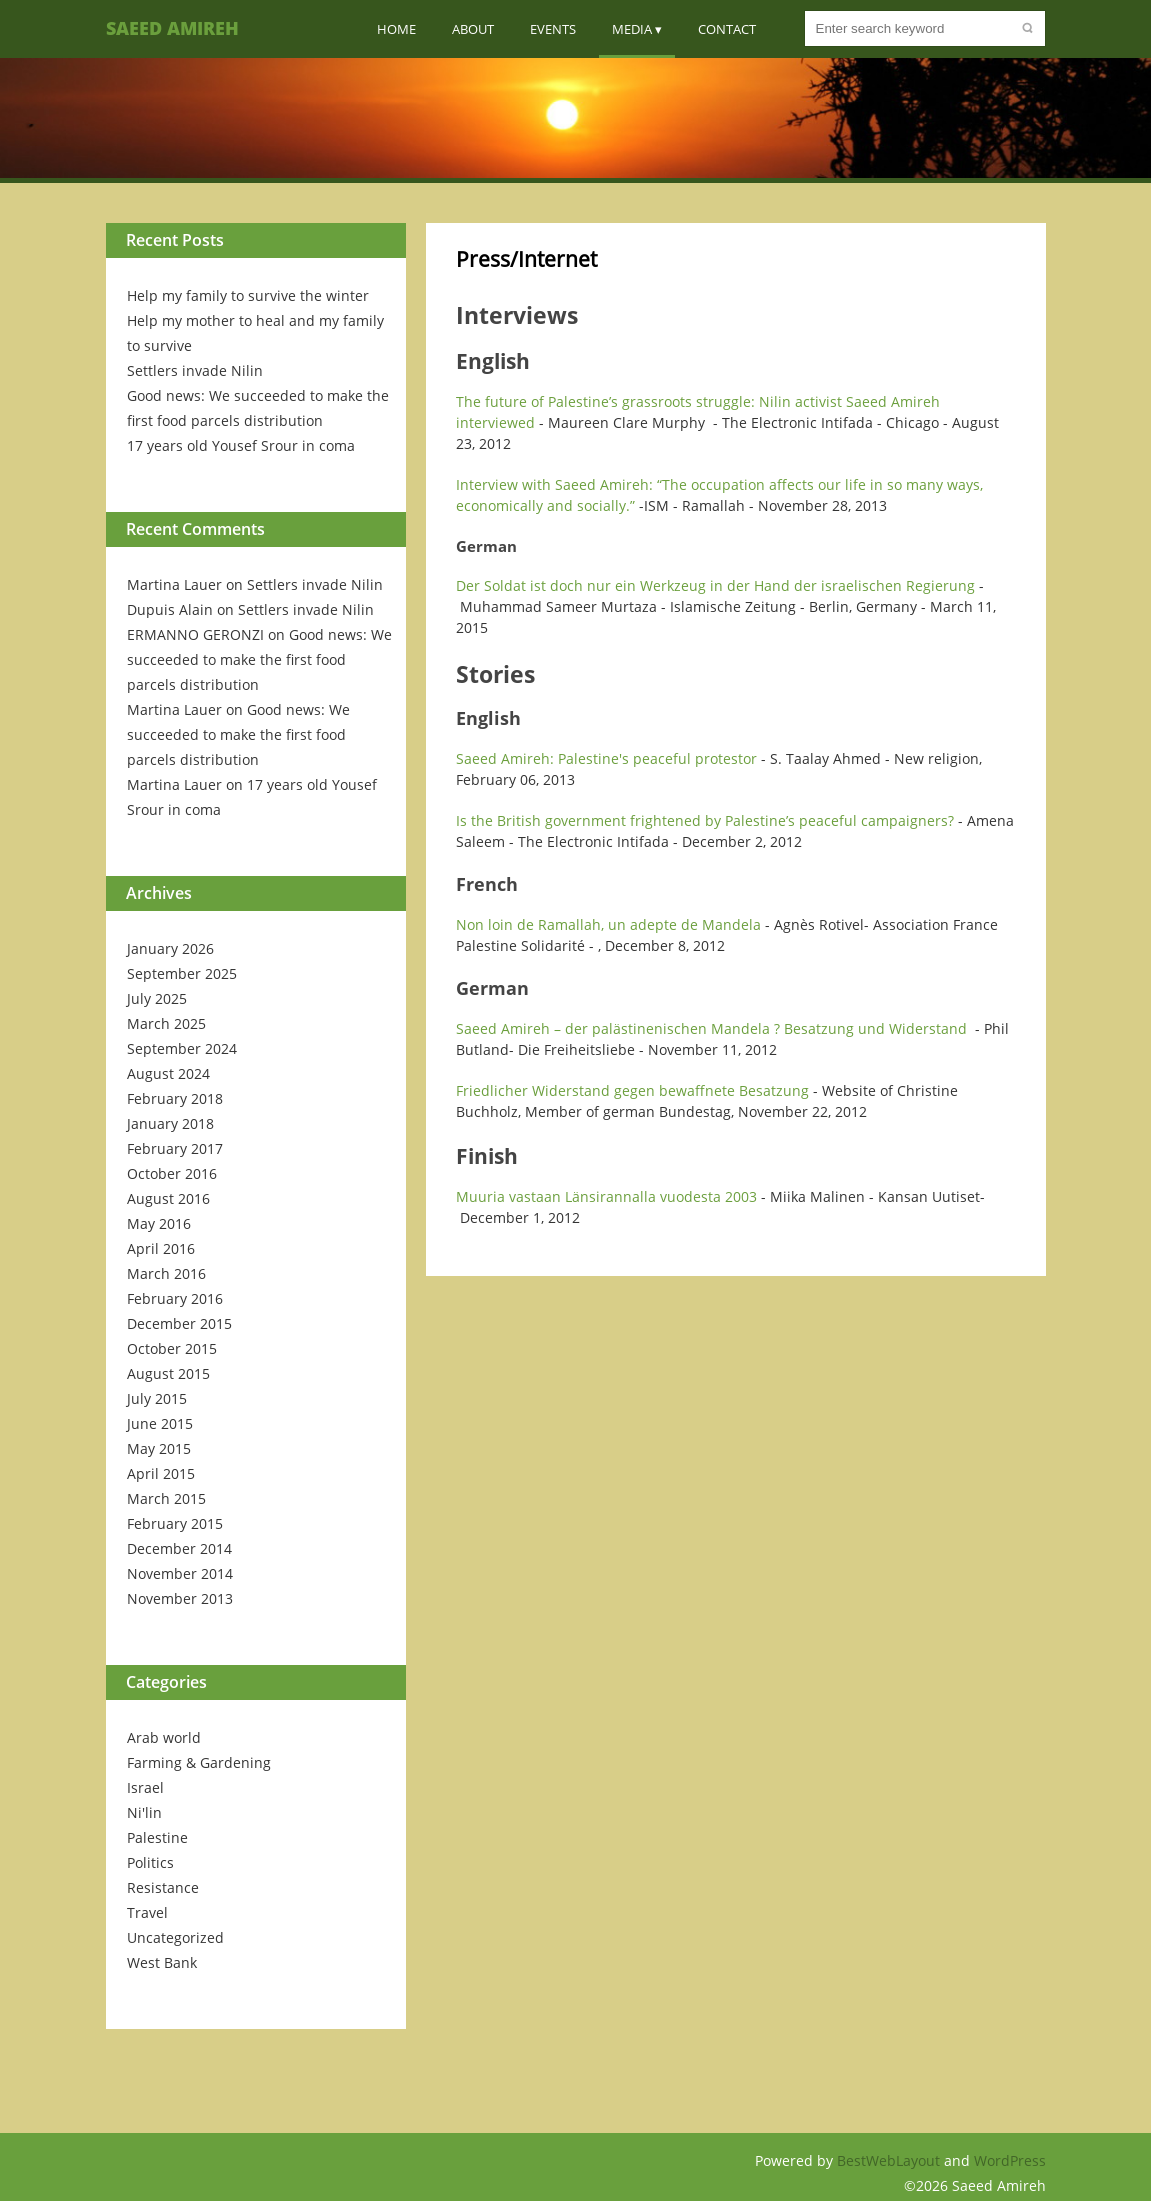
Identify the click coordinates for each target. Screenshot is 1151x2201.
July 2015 (157, 1398)
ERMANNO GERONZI (195, 634)
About (473, 29)
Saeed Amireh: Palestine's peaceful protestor (606, 758)
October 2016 (172, 1173)
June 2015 (160, 1423)
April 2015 (161, 1473)
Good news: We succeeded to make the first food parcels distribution (259, 659)
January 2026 (170, 948)
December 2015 (179, 1323)
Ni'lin (144, 1812)
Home (396, 29)
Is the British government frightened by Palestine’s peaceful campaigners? (705, 820)
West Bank (162, 1962)
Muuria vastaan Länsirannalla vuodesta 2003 (606, 1196)
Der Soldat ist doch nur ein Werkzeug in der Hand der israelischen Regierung (715, 585)
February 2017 (175, 1148)
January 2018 (170, 1123)
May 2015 (159, 1448)
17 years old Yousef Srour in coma (241, 445)
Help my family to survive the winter (248, 295)
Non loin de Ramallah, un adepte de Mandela (608, 924)
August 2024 (168, 1073)
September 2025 (182, 973)
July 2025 (157, 998)
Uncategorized (175, 1937)
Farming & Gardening (199, 1762)
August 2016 (168, 1198)
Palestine (157, 1837)
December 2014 (179, 1548)
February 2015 (175, 1523)
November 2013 (180, 1598)
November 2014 (180, 1573)
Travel (147, 1912)
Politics (150, 1862)
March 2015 (166, 1498)
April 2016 (161, 1248)
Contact (727, 29)
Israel (145, 1787)
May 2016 (159, 1223)
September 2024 (182, 1048)
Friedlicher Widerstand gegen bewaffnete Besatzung (632, 1090)
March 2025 (166, 1023)
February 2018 (175, 1098)
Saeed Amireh (172, 28)
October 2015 (172, 1348)
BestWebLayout (890, 2160)
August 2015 (168, 1373)
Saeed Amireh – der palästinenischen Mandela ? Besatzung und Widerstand (711, 1028)
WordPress (1010, 2160)
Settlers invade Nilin (195, 370)
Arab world (164, 1737)
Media (632, 29)
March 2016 (166, 1273)
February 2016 (175, 1298)
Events (553, 29)
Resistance (163, 1887)
